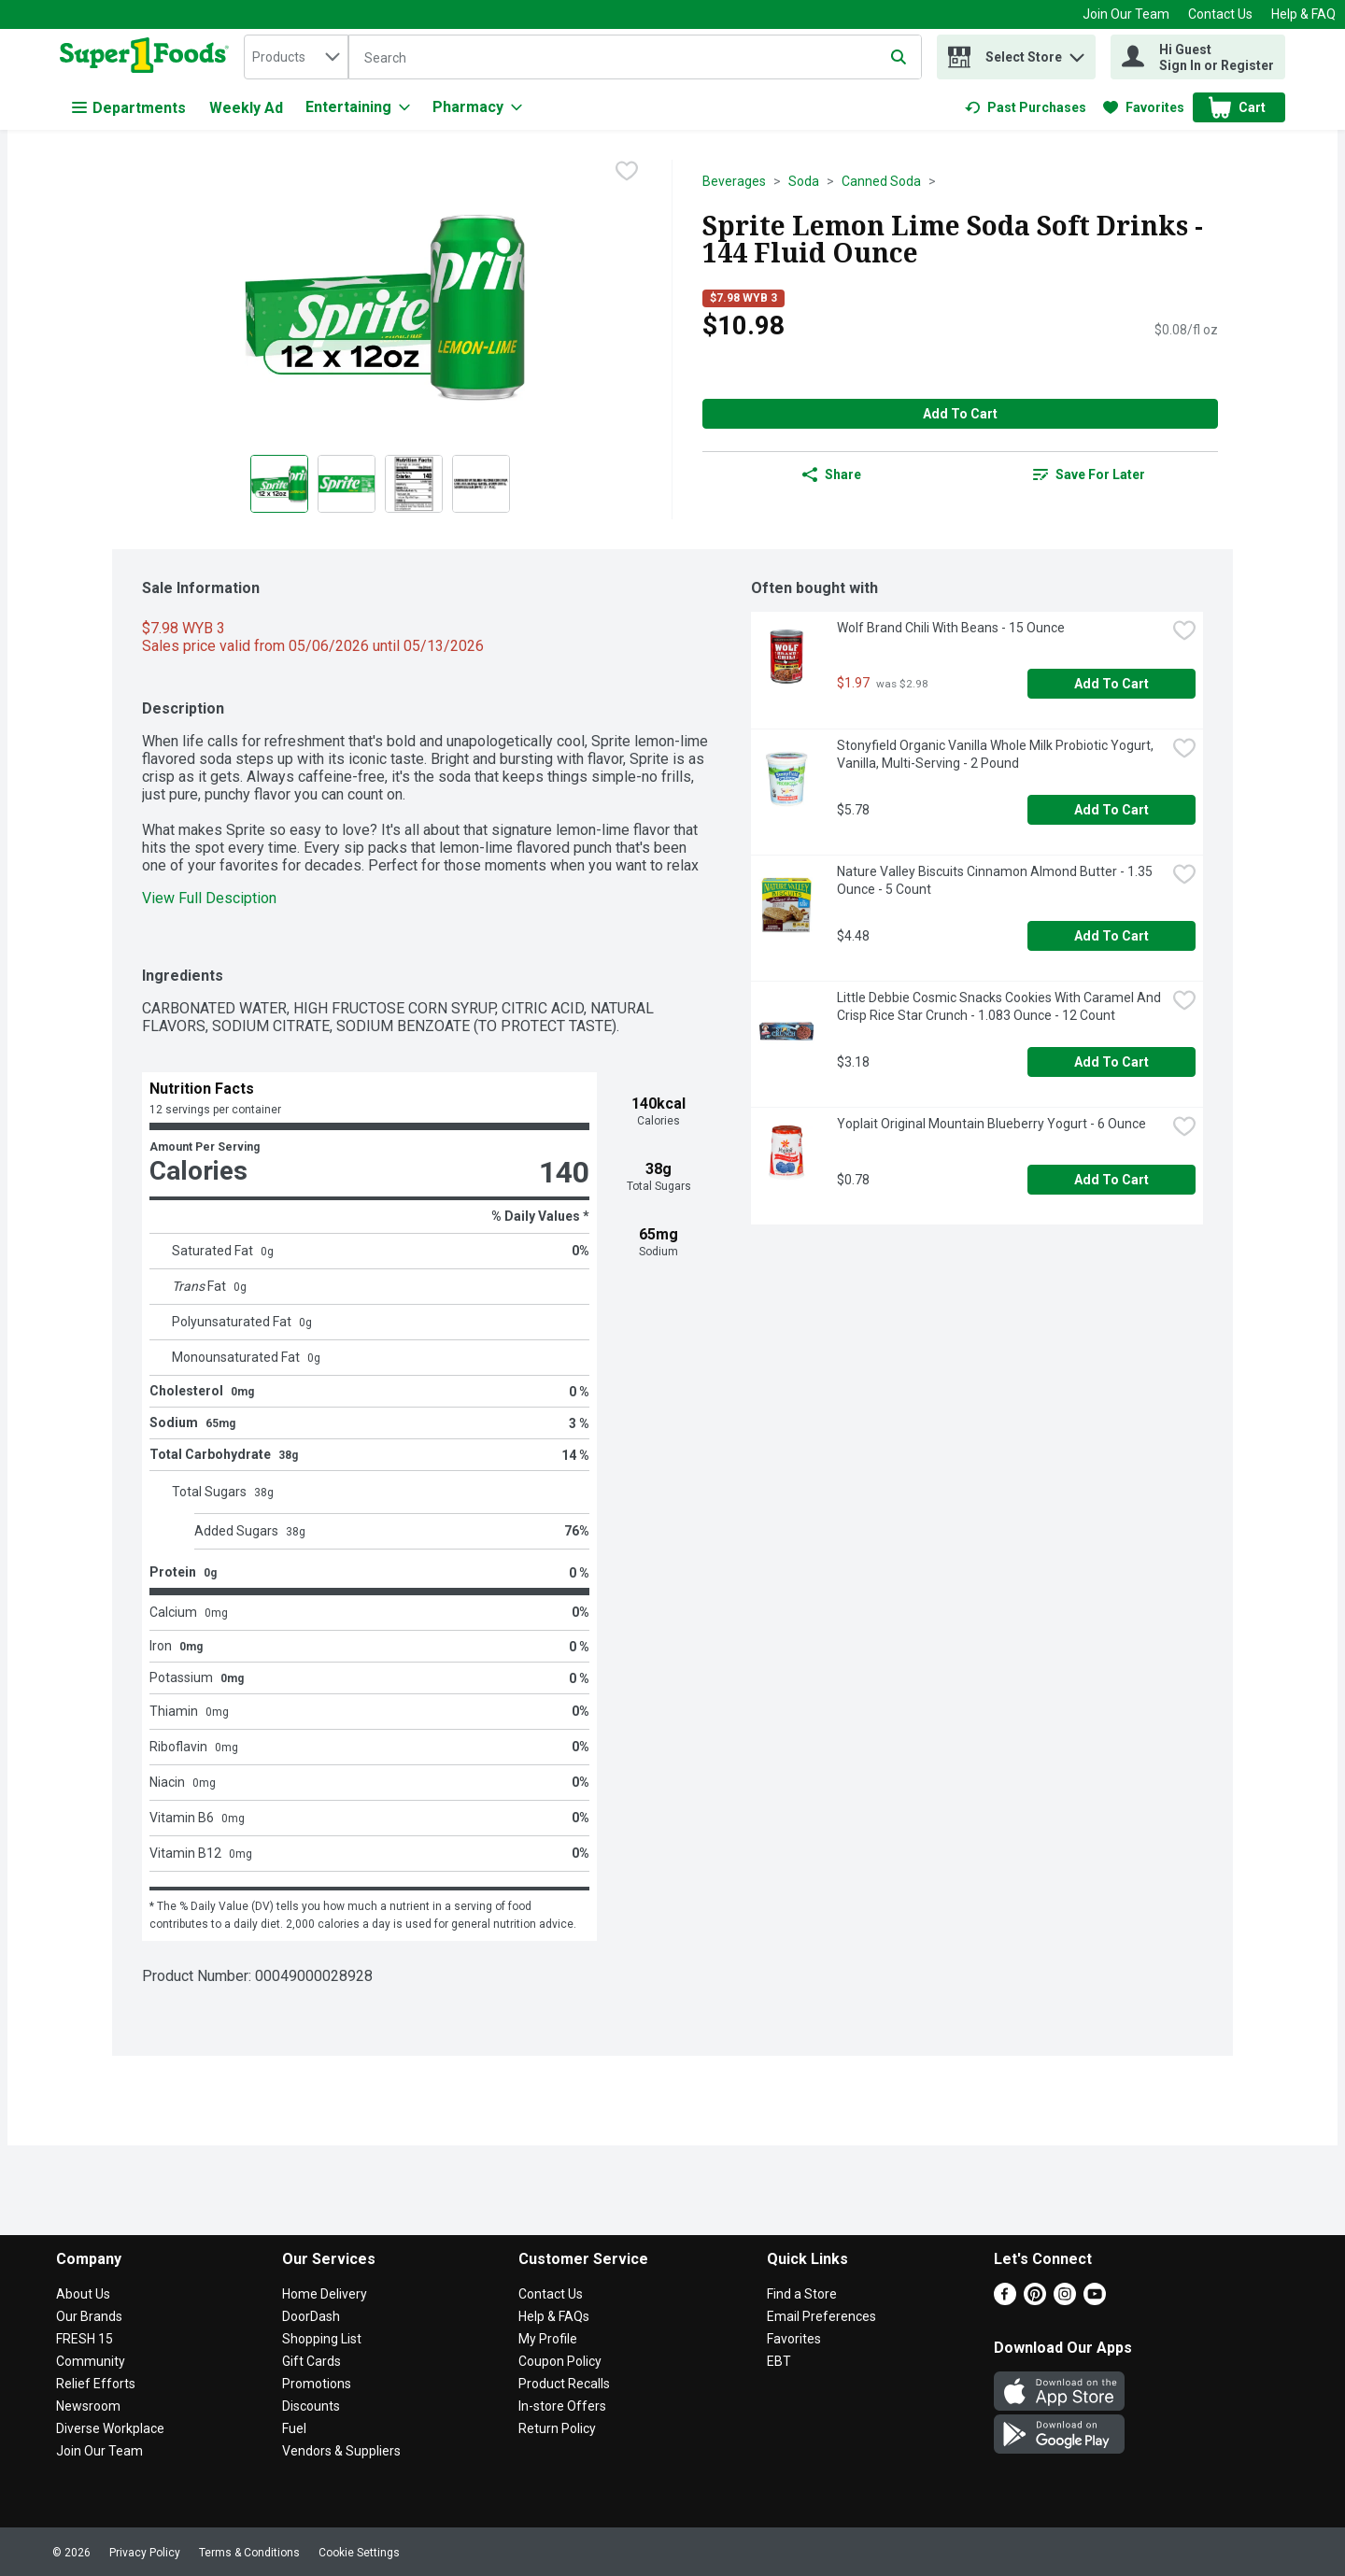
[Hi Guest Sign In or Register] (1198, 57)
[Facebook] (1005, 2300)
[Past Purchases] (1025, 107)
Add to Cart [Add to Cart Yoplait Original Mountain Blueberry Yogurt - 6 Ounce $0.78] (1111, 1179)
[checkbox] (627, 173)
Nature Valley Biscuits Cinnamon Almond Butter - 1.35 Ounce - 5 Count (996, 880)
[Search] (635, 57)
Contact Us (1220, 14)
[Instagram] (1065, 2300)
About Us (83, 2293)
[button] (1076, 52)
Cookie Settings (359, 2552)
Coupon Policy (560, 2361)
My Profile (547, 2338)
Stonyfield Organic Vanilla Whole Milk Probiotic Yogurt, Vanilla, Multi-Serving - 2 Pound (996, 754)
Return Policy (557, 2428)
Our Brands (89, 2316)
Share (831, 474)
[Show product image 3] (414, 484)
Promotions (316, 2383)
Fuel (294, 2428)
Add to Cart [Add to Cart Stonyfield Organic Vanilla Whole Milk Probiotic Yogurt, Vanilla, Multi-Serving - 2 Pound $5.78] (1111, 809)
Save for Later (1089, 474)
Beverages (734, 181)
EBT (779, 2361)
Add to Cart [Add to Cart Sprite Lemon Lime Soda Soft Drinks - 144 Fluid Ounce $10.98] (960, 413)
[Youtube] (1094, 2300)
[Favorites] (1144, 107)
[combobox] (296, 57)
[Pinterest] (1035, 2300)
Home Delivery (324, 2293)
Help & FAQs (553, 2316)
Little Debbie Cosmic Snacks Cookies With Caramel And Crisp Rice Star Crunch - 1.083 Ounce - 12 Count (1000, 1006)
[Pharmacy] (477, 107)
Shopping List (321, 2338)
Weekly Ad (246, 108)
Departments (129, 108)
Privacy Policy (144, 2552)
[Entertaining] (357, 107)
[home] (148, 57)
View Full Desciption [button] (209, 898)
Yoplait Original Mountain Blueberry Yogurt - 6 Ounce (991, 1123)
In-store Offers (562, 2406)
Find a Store (802, 2293)
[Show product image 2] (346, 484)
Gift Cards (311, 2361)
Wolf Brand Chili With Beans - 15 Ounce (951, 627)
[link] (1025, 107)
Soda (803, 181)
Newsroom (88, 2406)
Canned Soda (881, 181)
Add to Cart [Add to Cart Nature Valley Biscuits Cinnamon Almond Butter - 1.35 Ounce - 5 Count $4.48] (1111, 935)
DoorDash (311, 2316)
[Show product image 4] (481, 484)
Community (90, 2361)
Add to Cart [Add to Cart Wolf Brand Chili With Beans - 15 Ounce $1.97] (1111, 683)
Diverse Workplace (110, 2428)
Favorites (794, 2338)
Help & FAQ (1303, 14)
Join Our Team (1126, 14)
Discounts (311, 2406)
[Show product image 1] (279, 484)
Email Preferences (821, 2316)
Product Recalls (564, 2383)
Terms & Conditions (249, 2552)
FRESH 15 (84, 2338)
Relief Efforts (95, 2383)
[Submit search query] (898, 57)
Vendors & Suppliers (341, 2450)
